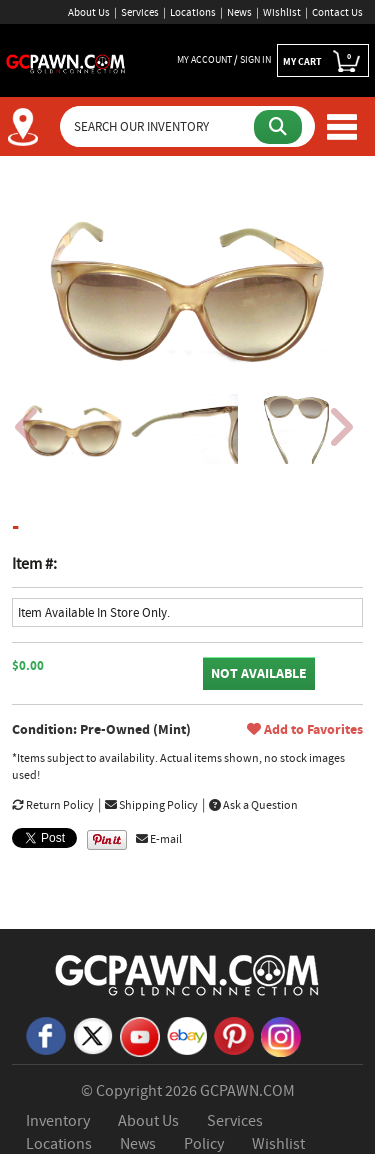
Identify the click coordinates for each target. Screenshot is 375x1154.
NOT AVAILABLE (259, 673)
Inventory (58, 1121)
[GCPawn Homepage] (66, 62)
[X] (93, 1035)
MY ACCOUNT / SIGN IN (224, 59)
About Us (89, 12)
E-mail (159, 839)
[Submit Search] (278, 127)
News (239, 12)
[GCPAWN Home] (188, 974)
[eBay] (187, 1035)
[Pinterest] (234, 1035)
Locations (193, 12)
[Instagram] (281, 1036)
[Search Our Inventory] (159, 126)
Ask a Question (253, 805)
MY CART (323, 61)
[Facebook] (46, 1035)
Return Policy (53, 805)
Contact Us (337, 12)
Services (140, 12)
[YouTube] (140, 1036)
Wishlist (282, 12)
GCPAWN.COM (247, 1091)
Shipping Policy (151, 805)
